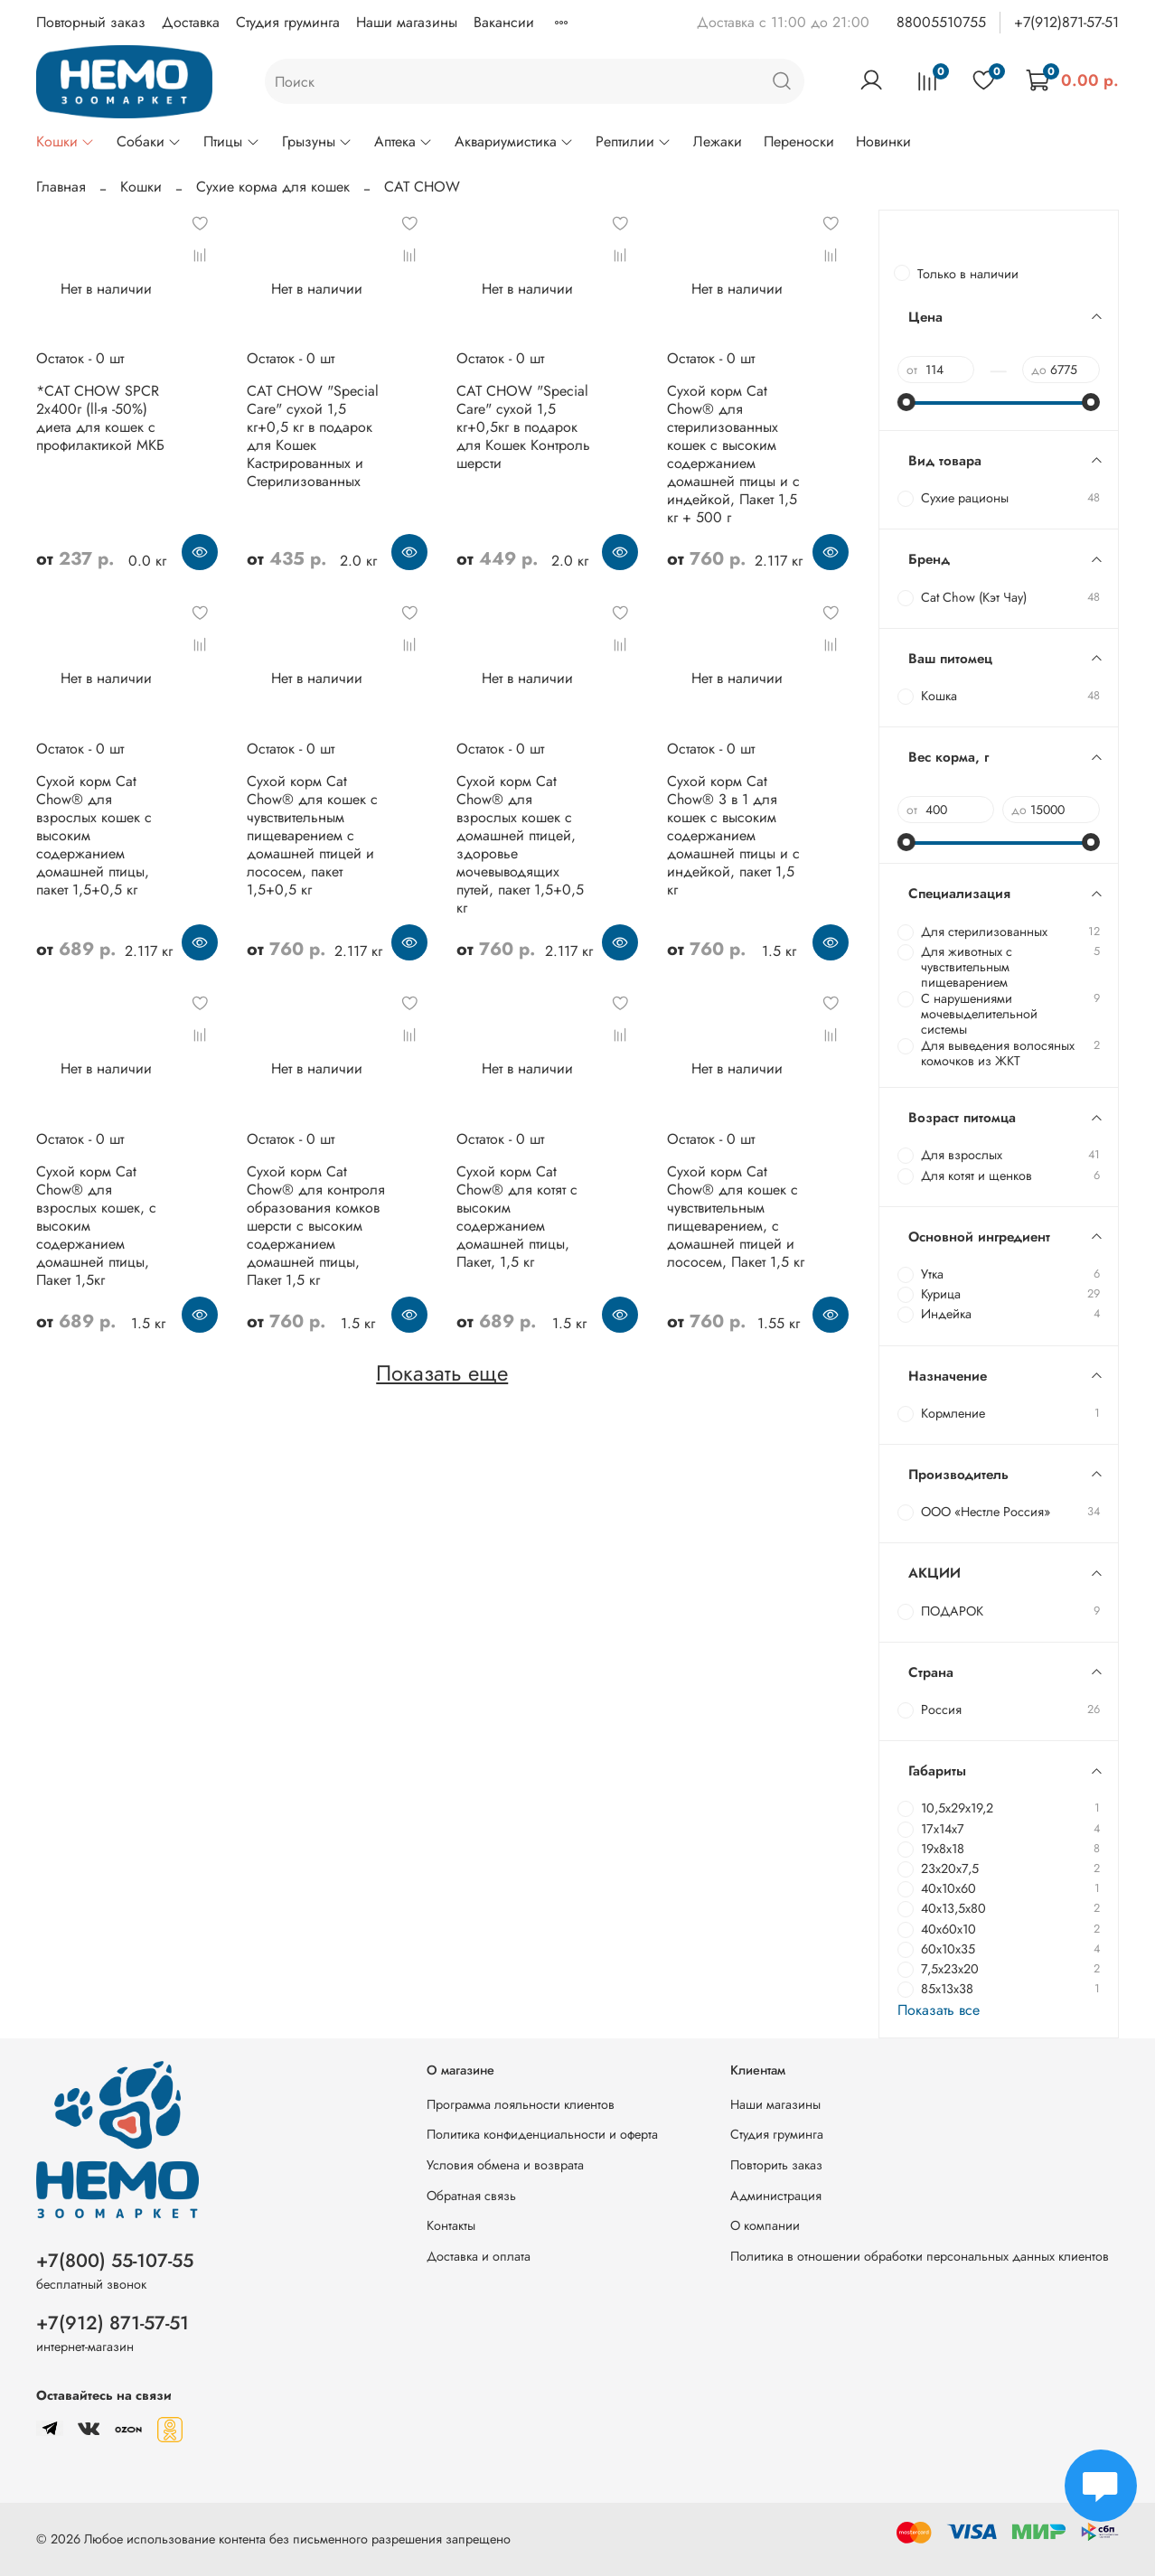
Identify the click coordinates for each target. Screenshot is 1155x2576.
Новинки (883, 141)
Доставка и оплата (479, 2256)
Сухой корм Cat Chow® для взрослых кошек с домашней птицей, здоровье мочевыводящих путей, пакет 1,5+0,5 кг (520, 844)
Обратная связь (471, 2196)
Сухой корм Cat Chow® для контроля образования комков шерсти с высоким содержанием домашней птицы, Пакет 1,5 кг (316, 1225)
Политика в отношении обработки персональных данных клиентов (919, 2256)
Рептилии (633, 141)
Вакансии (504, 22)
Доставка (191, 22)
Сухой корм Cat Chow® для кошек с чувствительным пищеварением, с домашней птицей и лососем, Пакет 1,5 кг (735, 1216)
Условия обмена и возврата (505, 2165)
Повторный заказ (91, 22)
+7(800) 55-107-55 (114, 2260)
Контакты (451, 2225)
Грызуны (317, 141)
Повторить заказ (776, 2165)
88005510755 (941, 22)
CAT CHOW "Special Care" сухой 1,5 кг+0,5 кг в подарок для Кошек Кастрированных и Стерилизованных (313, 436)
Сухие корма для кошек (273, 186)
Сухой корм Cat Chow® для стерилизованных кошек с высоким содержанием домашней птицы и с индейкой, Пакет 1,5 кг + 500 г (733, 454)
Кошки (65, 141)
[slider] (906, 402)
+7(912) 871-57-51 (112, 2323)
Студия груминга (288, 22)
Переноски (799, 141)
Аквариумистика (514, 141)
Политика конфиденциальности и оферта (542, 2134)
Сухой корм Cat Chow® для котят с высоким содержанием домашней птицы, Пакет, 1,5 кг (517, 1216)
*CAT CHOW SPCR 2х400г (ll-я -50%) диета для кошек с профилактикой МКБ (100, 417)
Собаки (149, 141)
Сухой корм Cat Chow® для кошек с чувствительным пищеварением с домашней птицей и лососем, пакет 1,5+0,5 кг (312, 835)
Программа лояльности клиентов (521, 2104)
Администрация (776, 2196)
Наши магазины (406, 22)
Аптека (403, 141)
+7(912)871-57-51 (1066, 22)
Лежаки (717, 141)
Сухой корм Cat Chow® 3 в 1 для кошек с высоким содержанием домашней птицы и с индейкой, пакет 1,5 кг (733, 835)
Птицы (231, 141)
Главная (61, 186)
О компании (765, 2225)
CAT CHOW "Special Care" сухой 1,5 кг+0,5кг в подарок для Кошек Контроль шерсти (523, 426)
